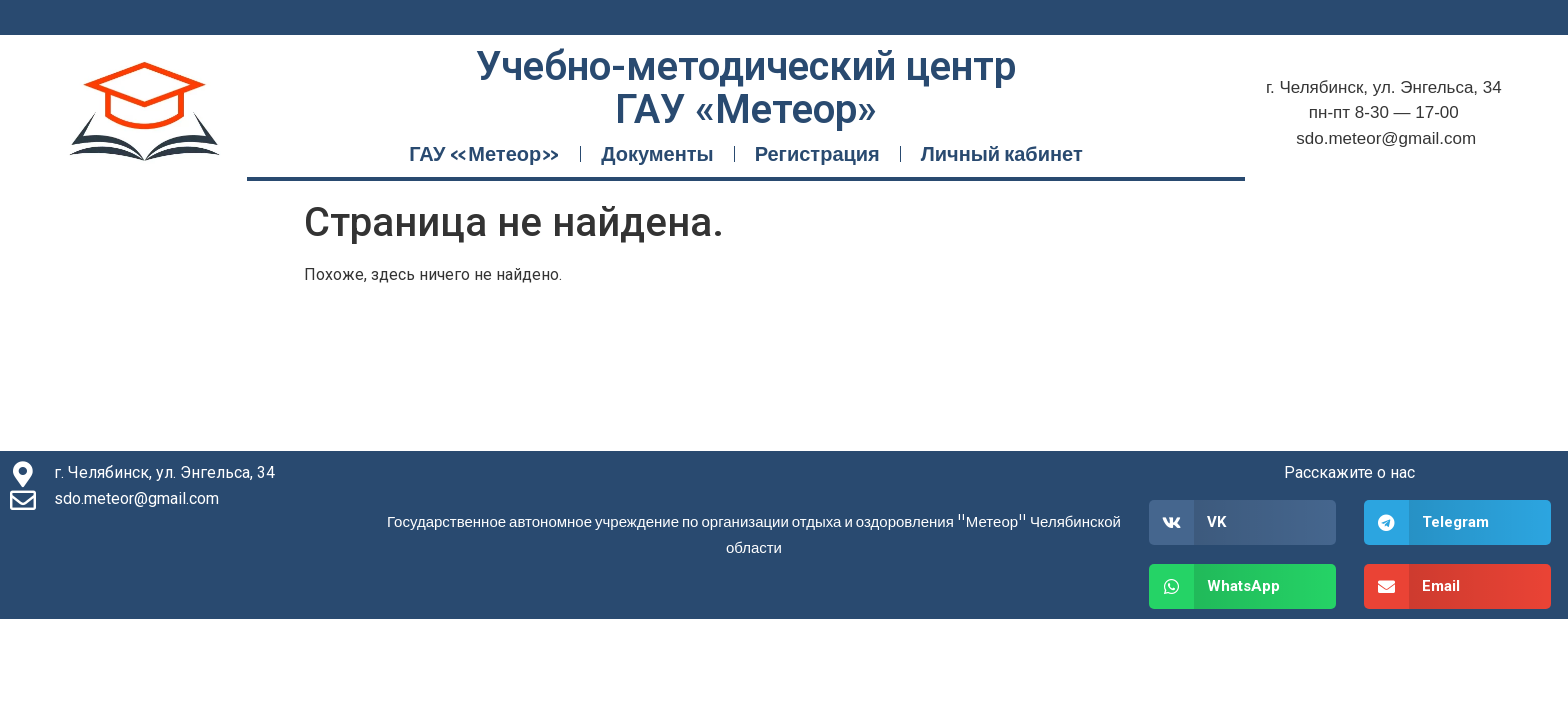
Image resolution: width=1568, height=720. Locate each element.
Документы (657, 153)
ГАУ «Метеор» (484, 153)
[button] (1242, 522)
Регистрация (817, 153)
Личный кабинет (1002, 153)
